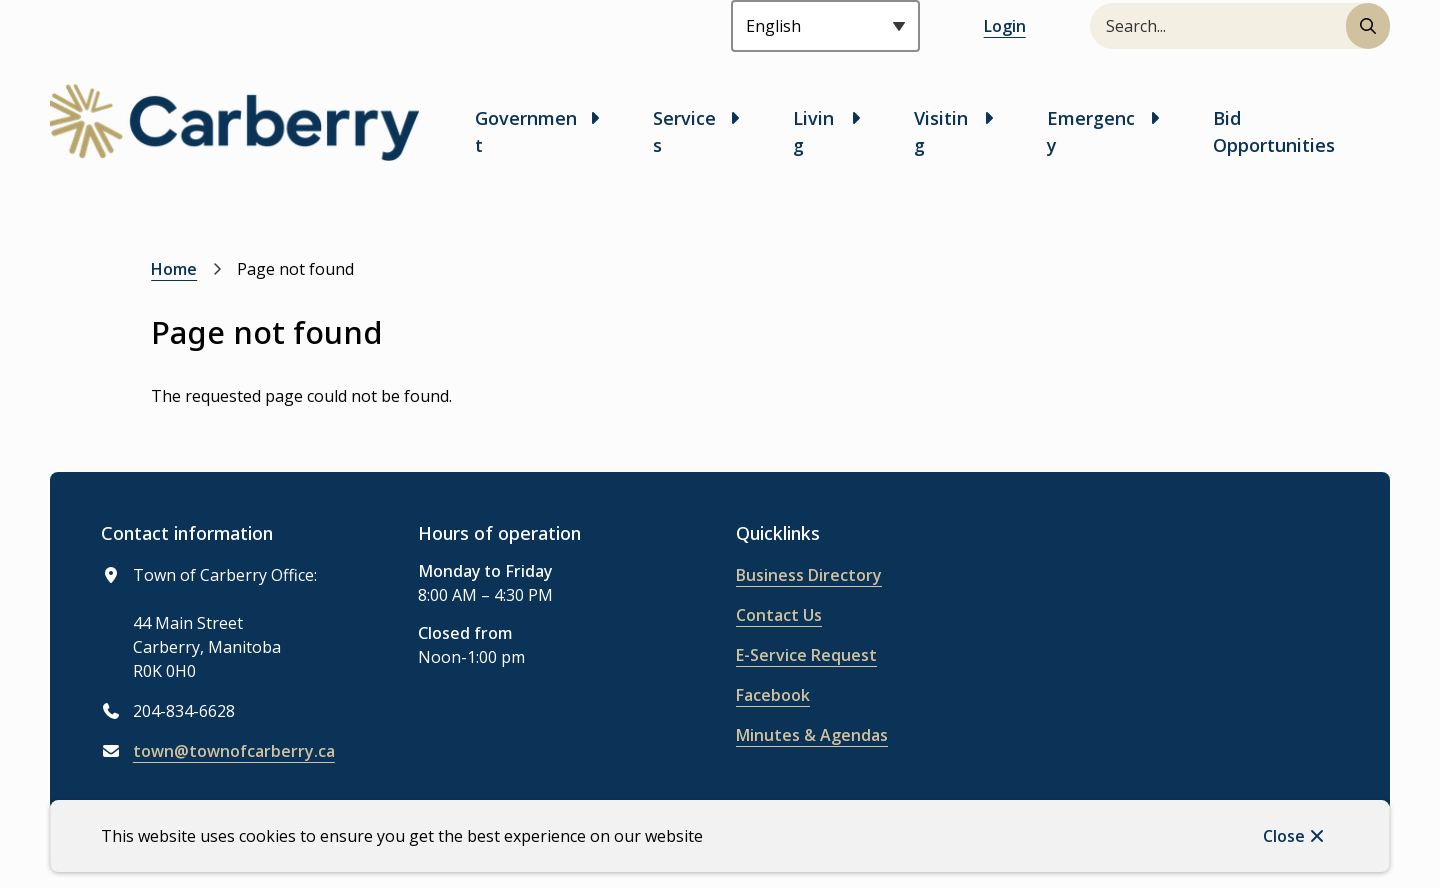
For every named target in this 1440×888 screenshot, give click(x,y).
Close (1284, 836)
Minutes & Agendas (812, 735)
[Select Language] (825, 26)
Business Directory (809, 575)
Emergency (1091, 131)
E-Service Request (806, 655)
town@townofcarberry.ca (234, 751)
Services (684, 131)
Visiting (941, 131)
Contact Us (779, 615)
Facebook (773, 695)
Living (813, 131)
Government (526, 131)
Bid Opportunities (1274, 131)
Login (1005, 26)
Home (174, 269)
